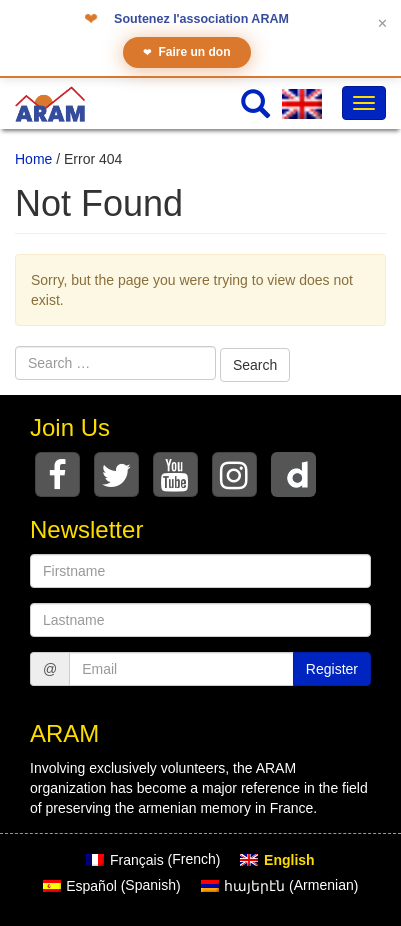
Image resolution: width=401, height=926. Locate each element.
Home (33, 159)
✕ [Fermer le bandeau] (382, 23)
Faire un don (187, 52)
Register (332, 669)
